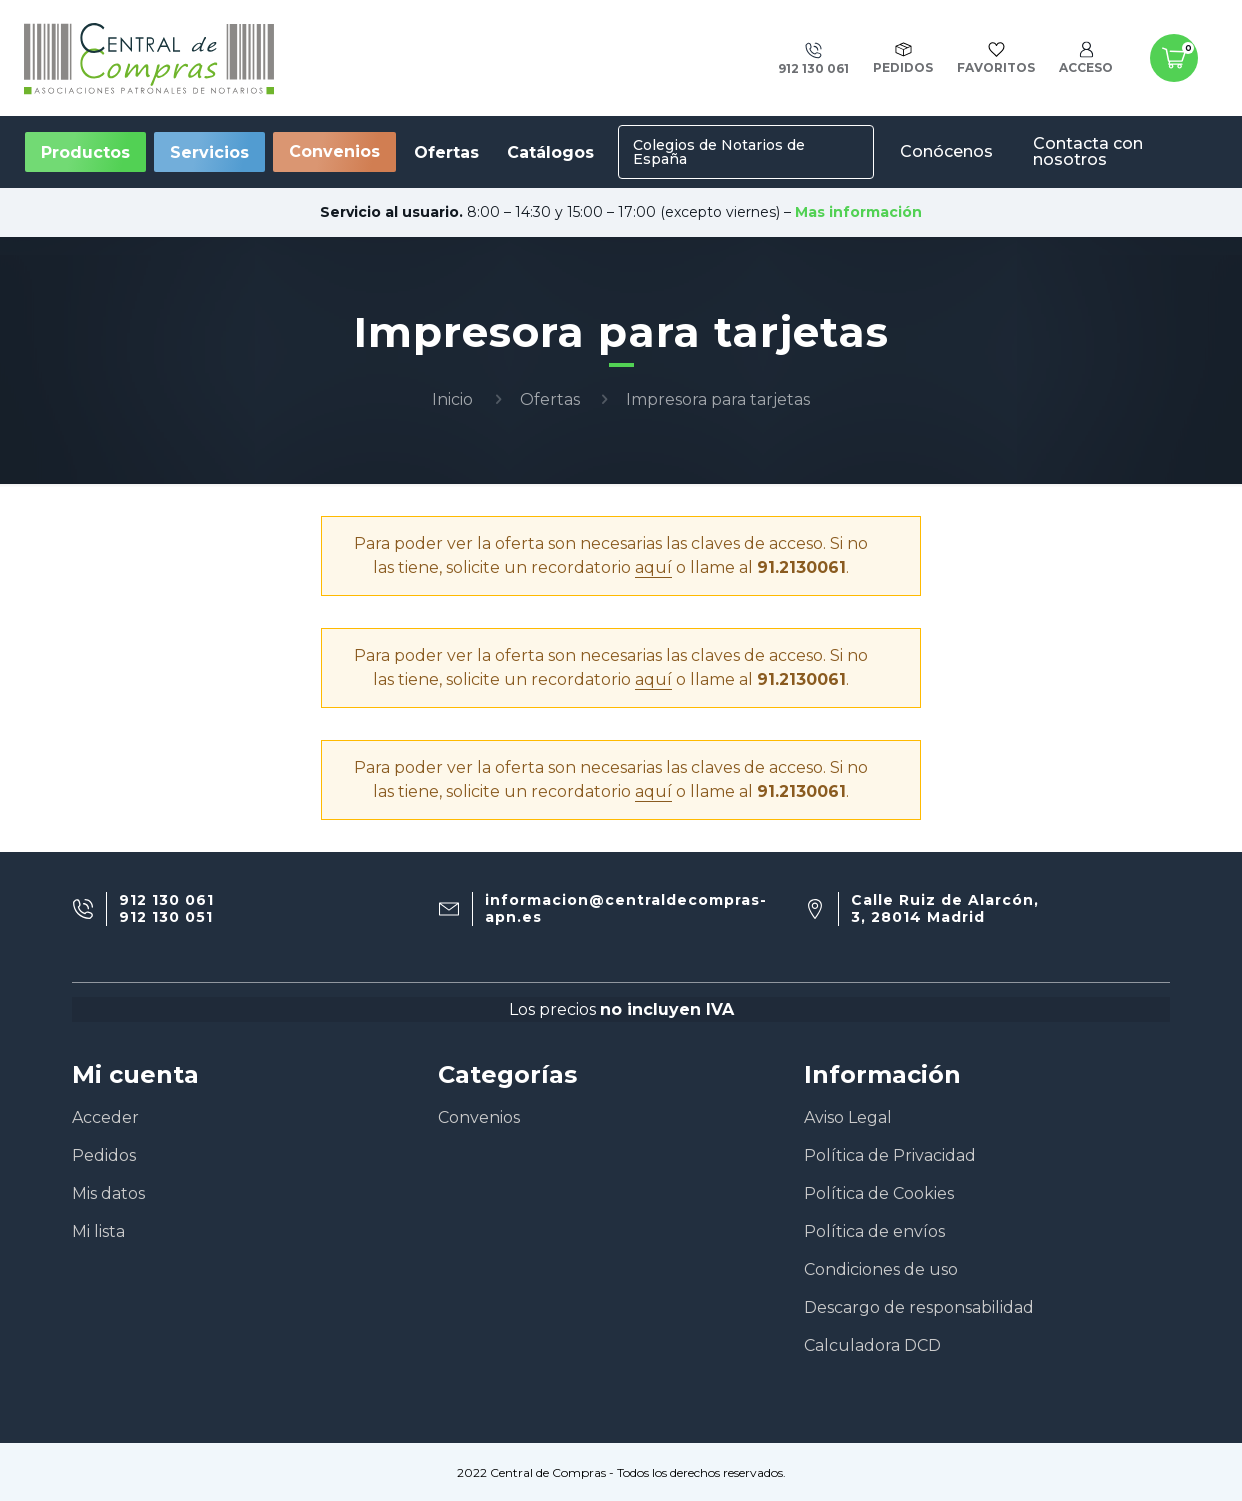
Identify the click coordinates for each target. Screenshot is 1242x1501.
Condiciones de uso (881, 1269)
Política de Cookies (879, 1193)
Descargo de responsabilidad (919, 1307)
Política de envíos (874, 1231)
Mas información (858, 212)
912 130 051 (166, 917)
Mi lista (98, 1231)
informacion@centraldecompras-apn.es (626, 909)
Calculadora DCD (872, 1345)
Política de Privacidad (890, 1155)
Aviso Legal (848, 1117)
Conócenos (946, 151)
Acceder (105, 1117)
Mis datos (108, 1193)
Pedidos (104, 1155)
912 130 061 (166, 900)
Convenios (334, 151)
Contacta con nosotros (1088, 151)
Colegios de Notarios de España (719, 152)
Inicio (452, 399)
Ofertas (550, 399)
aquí (653, 567)
